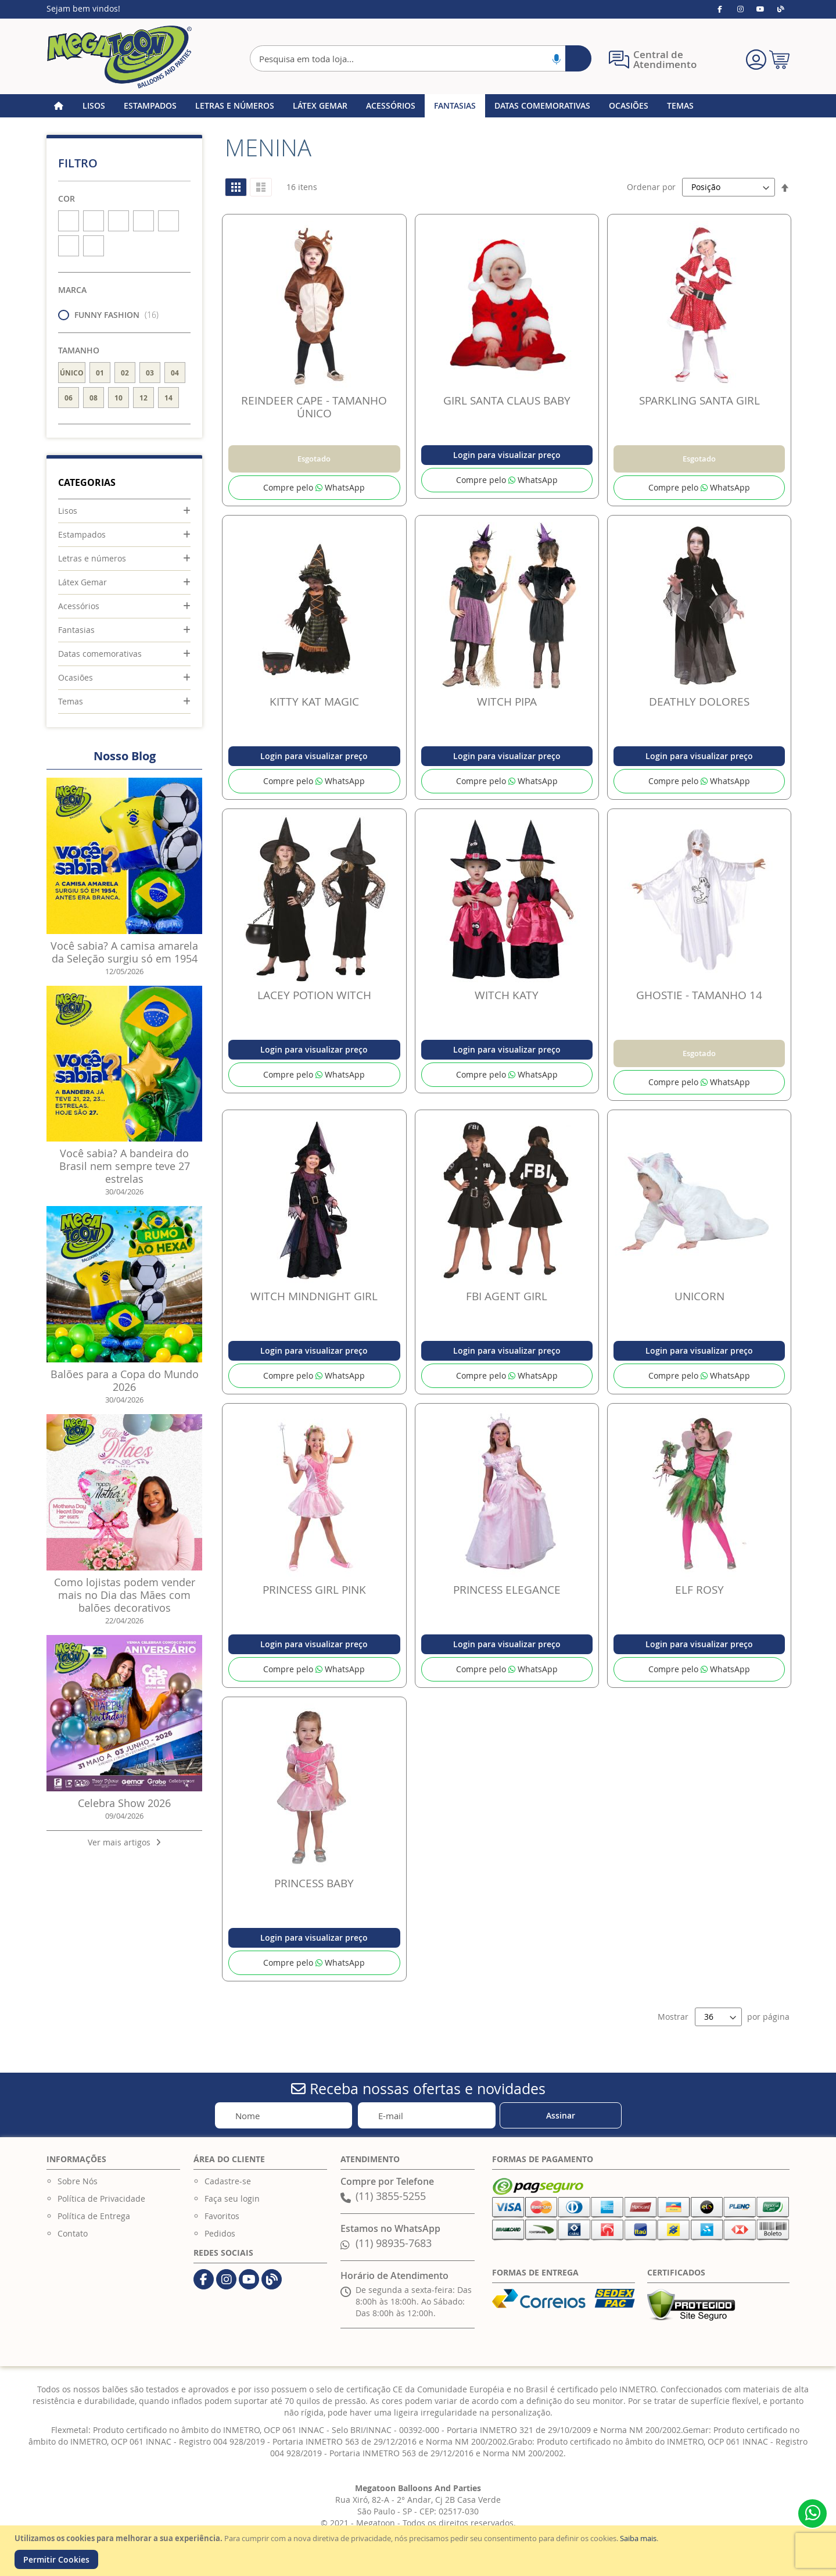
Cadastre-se (227, 2181)
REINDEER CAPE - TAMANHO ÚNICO (314, 407)
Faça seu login (232, 2198)
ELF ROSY (699, 1589)
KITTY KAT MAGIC (314, 701)
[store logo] (119, 57)
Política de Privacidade (101, 2198)
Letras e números (92, 558)
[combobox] (421, 58)
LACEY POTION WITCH (314, 995)
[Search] (578, 58)
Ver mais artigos (124, 1842)
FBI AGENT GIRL (506, 1296)
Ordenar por (651, 186)
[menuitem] (93, 105)
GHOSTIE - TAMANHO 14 (699, 995)
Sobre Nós (78, 2181)
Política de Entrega (94, 2215)
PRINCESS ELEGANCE (507, 1589)
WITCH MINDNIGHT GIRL (314, 1296)
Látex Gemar (82, 582)
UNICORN (699, 1296)
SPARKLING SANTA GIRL (699, 400)
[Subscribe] (561, 2115)
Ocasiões (75, 677)
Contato (73, 2233)
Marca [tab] (72, 289)
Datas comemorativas (100, 653)
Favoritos (221, 2215)
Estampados (82, 534)
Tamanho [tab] (78, 350)
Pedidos (219, 2233)
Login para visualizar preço (507, 454)
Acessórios (78, 605)
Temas (70, 701)
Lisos (67, 510)
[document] (419, 2550)
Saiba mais (638, 2538)
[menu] (418, 105)
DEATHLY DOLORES (699, 701)
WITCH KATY (507, 995)
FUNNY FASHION (112, 314)
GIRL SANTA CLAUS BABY (507, 400)
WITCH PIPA (507, 701)
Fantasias (76, 629)
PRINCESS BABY (314, 1883)
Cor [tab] (66, 198)
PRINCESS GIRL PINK (314, 1589)
